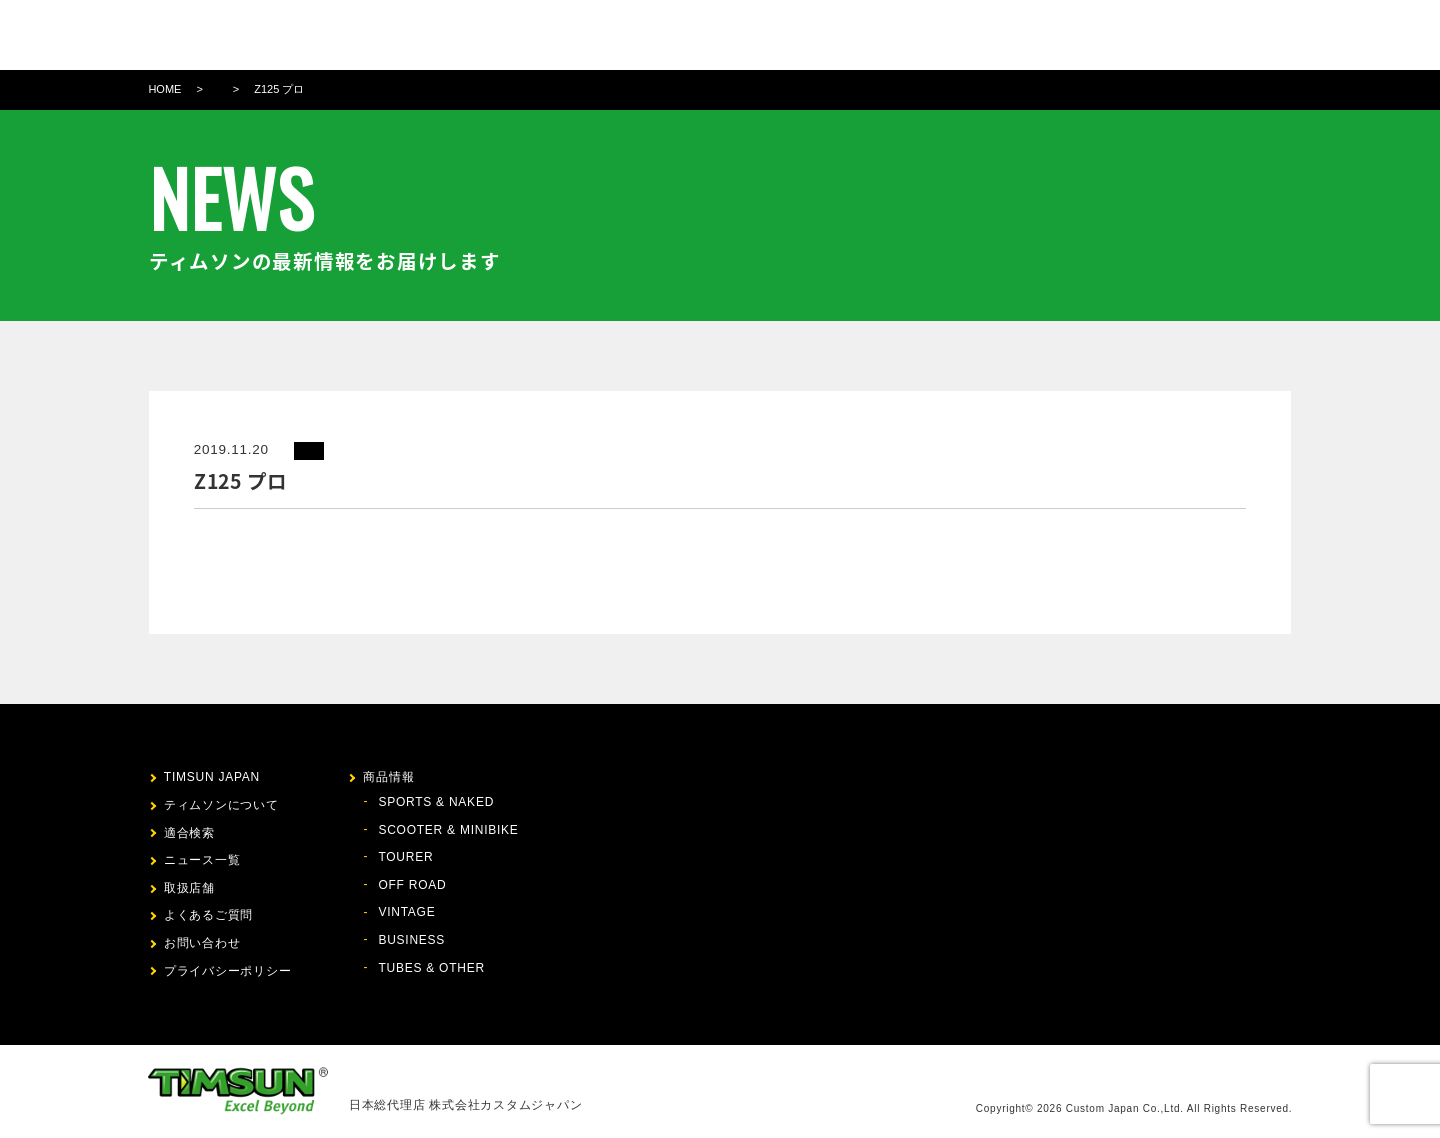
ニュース (903, 35)
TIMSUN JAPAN (212, 777)
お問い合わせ (1104, 35)
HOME (164, 89)
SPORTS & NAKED (436, 802)
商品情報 (760, 35)
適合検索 (832, 35)
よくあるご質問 (208, 915)
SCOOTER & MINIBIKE (448, 830)
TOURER (405, 857)
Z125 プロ (279, 89)
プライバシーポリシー (228, 971)
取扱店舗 (975, 35)
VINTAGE (406, 912)
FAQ (1032, 35)
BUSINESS (411, 940)
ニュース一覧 (202, 860)
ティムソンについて (653, 35)
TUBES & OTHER (431, 968)
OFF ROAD (412, 885)
